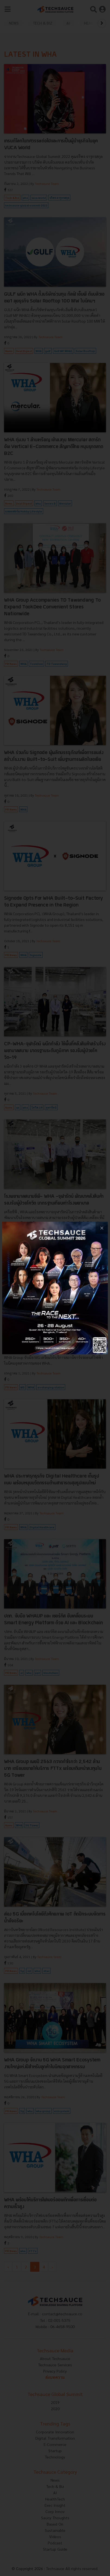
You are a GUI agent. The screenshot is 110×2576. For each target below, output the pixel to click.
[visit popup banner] (55, 1288)
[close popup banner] (102, 1228)
